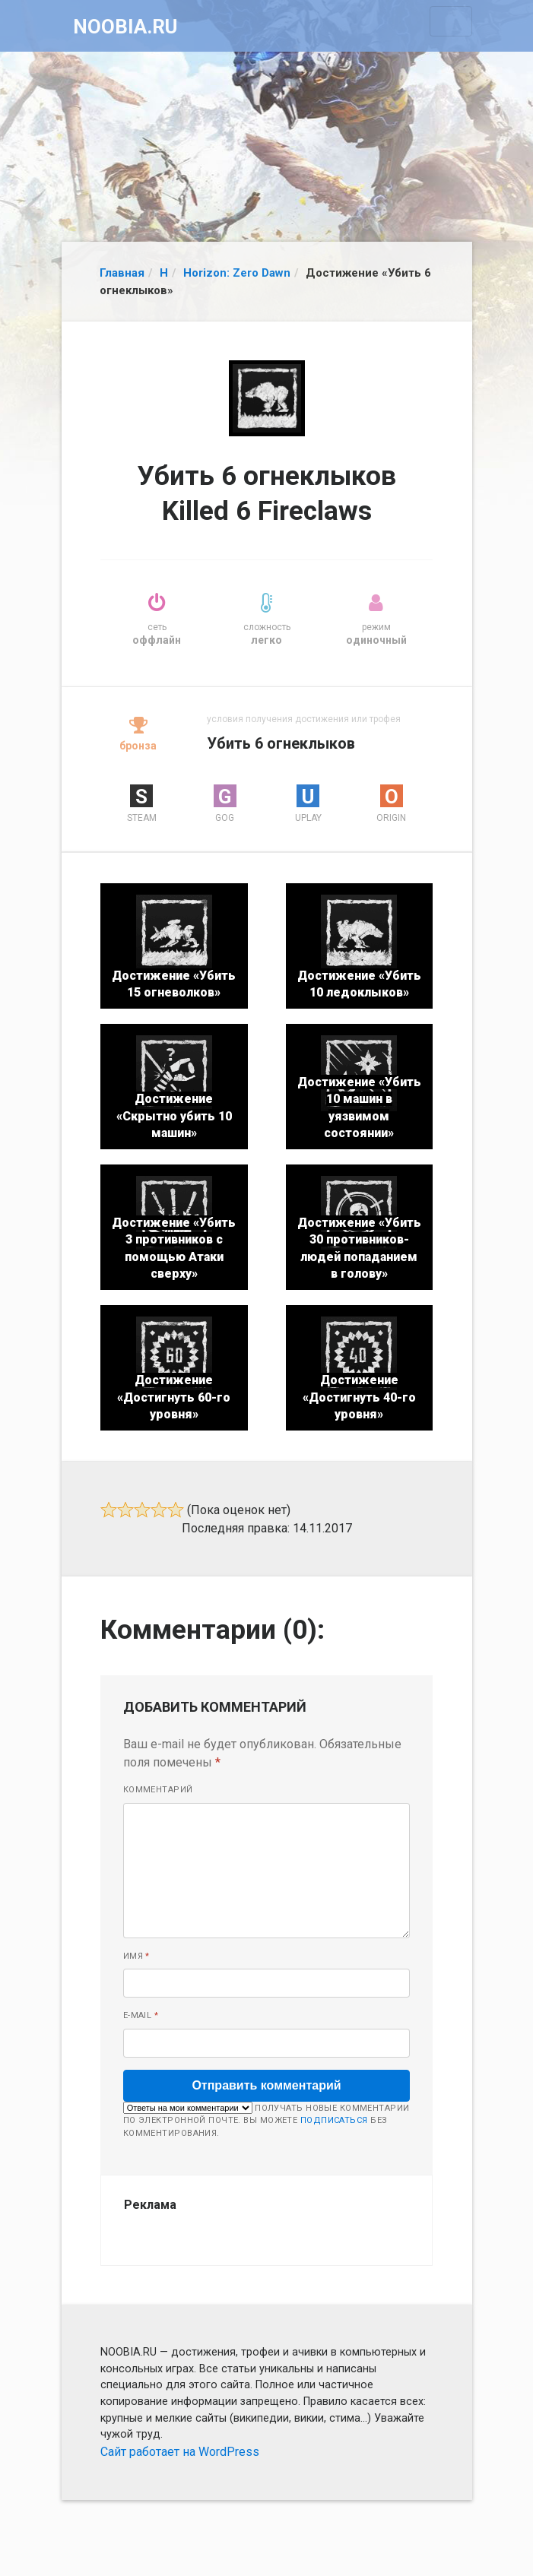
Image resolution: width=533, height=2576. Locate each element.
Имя (136, 1956)
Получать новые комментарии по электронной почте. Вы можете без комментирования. (266, 2120)
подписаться (334, 2120)
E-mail (141, 2015)
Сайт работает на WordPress (179, 2452)
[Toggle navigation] (451, 21)
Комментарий (158, 1790)
